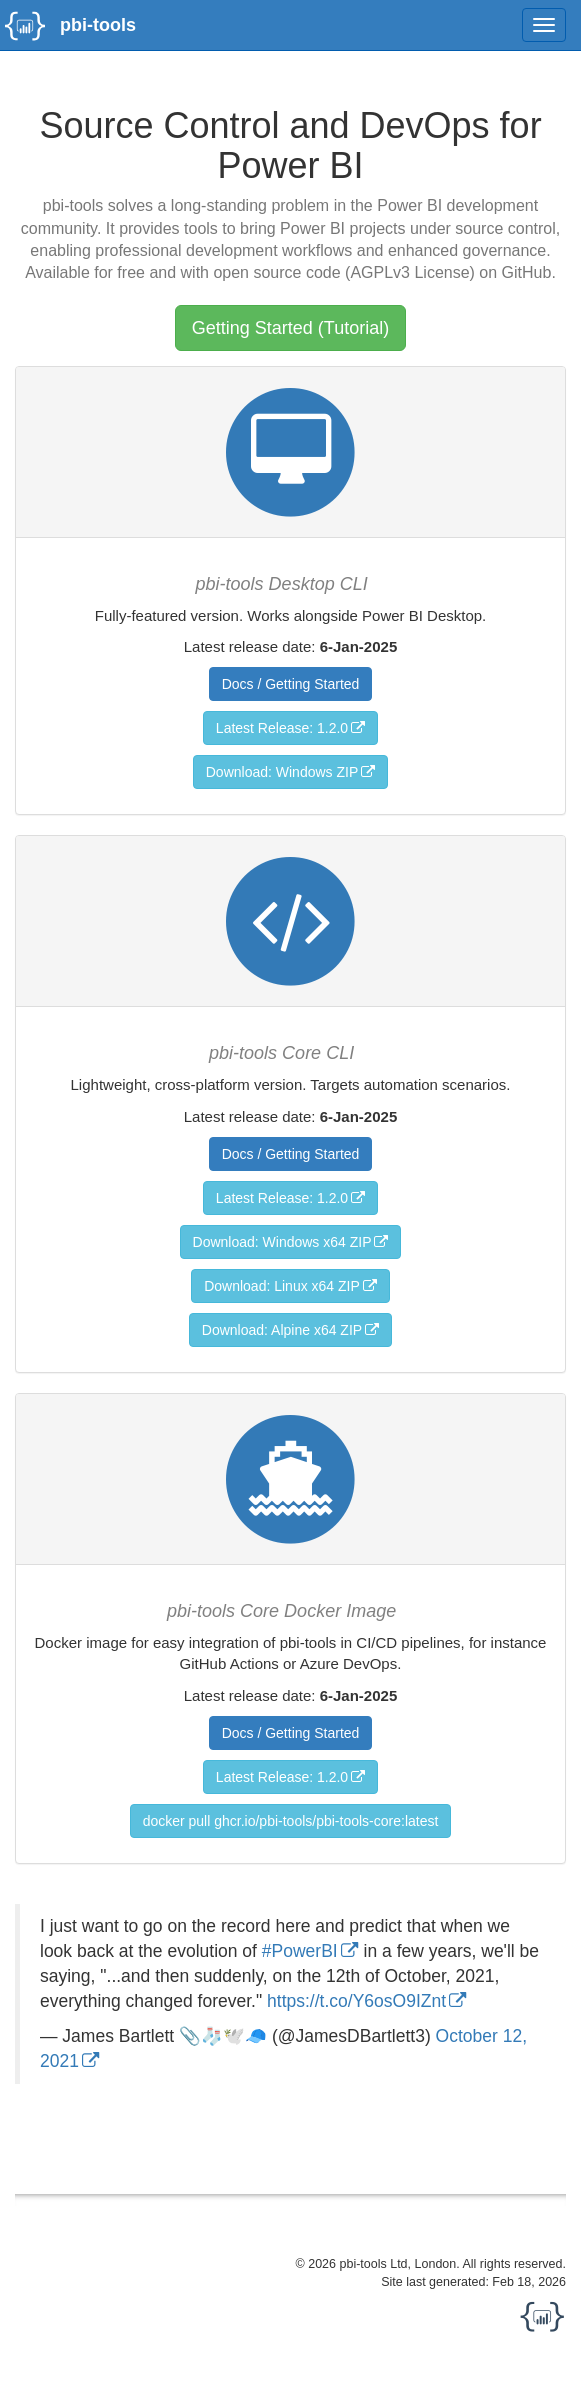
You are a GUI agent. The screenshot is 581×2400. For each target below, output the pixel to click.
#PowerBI (300, 1951)
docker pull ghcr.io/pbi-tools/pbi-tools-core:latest (291, 1821)
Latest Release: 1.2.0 (282, 728)
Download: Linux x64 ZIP (282, 1286)
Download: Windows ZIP (282, 772)
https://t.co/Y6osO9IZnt (356, 2001)
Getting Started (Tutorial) (290, 328)
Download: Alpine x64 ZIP (282, 1330)
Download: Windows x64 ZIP (282, 1242)
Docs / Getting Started (291, 684)
